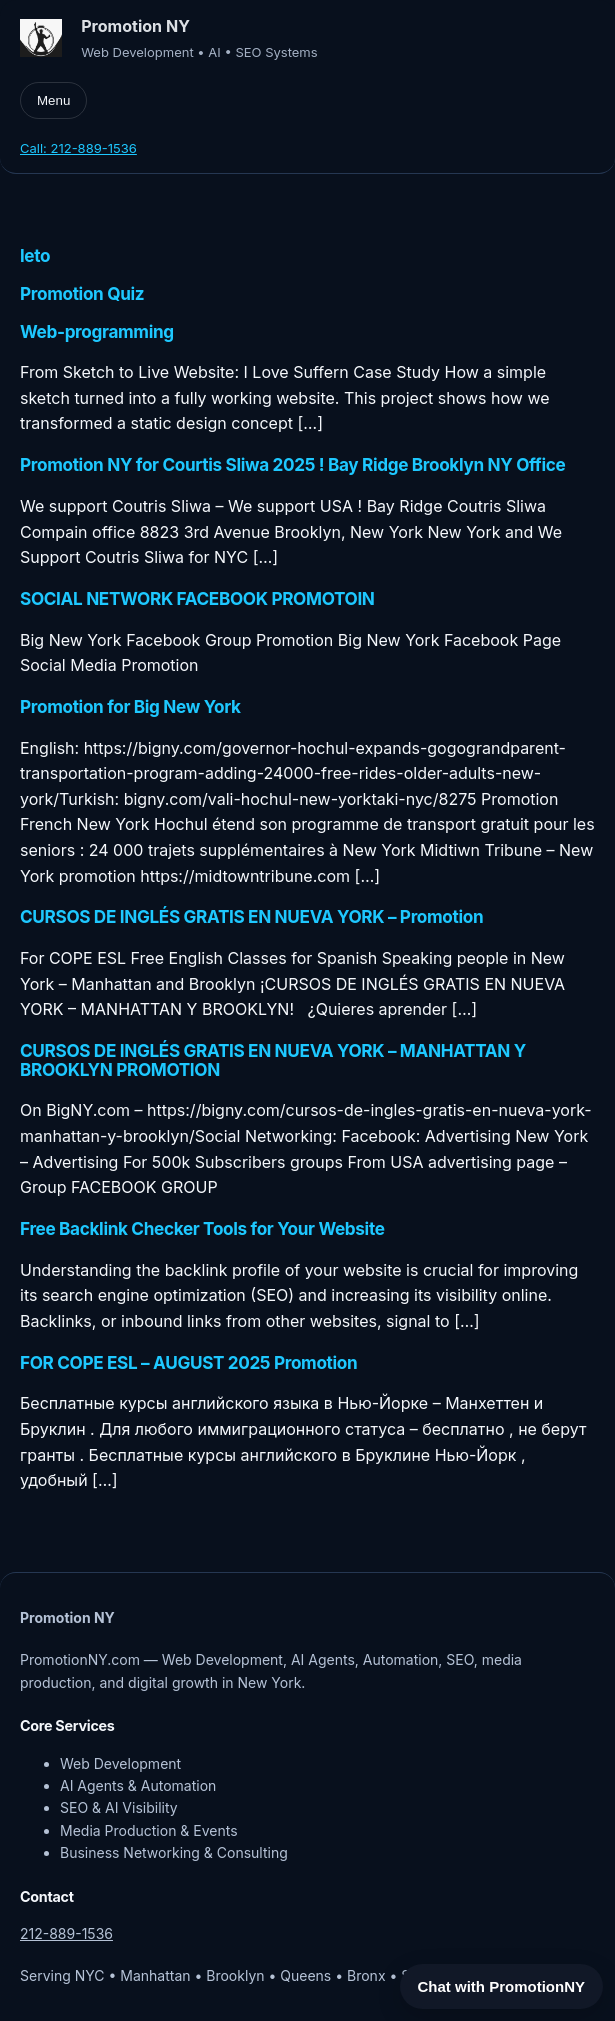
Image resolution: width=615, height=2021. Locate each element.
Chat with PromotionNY (502, 1986)
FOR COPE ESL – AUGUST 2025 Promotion (188, 1363)
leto (35, 256)
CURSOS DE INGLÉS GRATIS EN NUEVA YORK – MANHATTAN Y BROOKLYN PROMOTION (273, 1060)
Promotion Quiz (82, 294)
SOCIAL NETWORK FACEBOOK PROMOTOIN (197, 599)
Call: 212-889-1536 (78, 148)
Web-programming (97, 332)
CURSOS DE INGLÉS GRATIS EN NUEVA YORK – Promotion (251, 917)
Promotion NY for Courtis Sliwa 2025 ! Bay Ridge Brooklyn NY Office (292, 465)
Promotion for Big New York (130, 707)
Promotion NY (135, 26)
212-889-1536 (66, 1933)
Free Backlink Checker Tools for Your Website (202, 1229)
